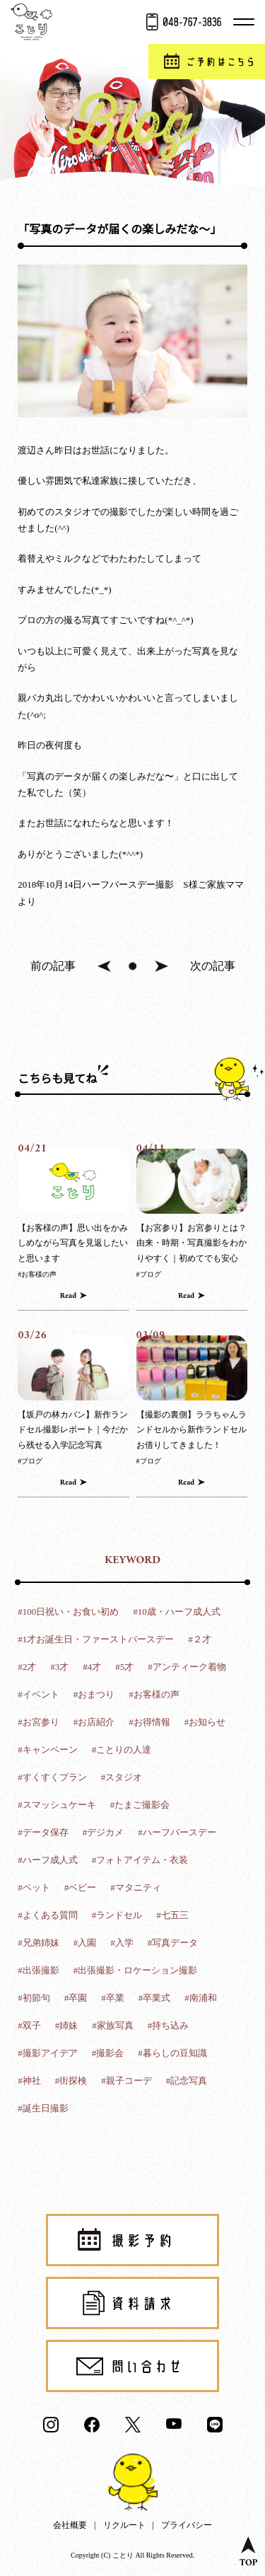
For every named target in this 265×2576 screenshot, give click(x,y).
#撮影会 (108, 2053)
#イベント (38, 1694)
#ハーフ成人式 (48, 1860)
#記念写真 (187, 2080)
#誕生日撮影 (43, 2108)
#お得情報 (149, 1722)
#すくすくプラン (52, 1777)
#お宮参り (38, 1722)
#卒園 (76, 1997)
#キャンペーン (48, 1749)
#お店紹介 (94, 1722)
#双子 (29, 2025)
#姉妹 (66, 2025)
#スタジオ (122, 1777)
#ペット (34, 1887)
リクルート (124, 2525)
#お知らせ (205, 1722)
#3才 (59, 1666)
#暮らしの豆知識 (172, 2053)
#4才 (92, 1666)
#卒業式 (155, 1997)
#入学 (122, 1942)
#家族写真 (113, 2025)
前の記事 (53, 966)
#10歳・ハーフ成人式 (176, 1611)
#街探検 (71, 2080)
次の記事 (212, 966)
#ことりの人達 (122, 1749)
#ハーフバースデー (177, 1832)
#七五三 (172, 1915)
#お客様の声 (37, 1274)
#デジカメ (103, 1832)
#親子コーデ (126, 2080)
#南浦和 (200, 1997)
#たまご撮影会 (140, 1804)
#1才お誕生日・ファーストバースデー (96, 1639)
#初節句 (34, 1997)
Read (68, 1296)
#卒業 (112, 1997)
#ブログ (148, 1274)
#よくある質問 (48, 1915)
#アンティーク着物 (187, 1666)
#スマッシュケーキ (57, 1804)
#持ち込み (168, 2025)
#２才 (199, 1639)
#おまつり (94, 1694)
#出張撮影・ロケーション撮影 (135, 1970)
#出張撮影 (38, 1970)
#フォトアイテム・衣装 (140, 1860)
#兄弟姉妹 (38, 1942)
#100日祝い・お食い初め (68, 1611)
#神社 (29, 2080)
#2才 (27, 1666)
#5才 (124, 1666)
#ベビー (80, 1887)
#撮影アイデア (48, 2053)
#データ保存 (43, 1832)
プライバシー (186, 2525)
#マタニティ (135, 1887)
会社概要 (70, 2525)
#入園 (85, 1942)
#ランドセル (117, 1915)
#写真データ (173, 1942)
